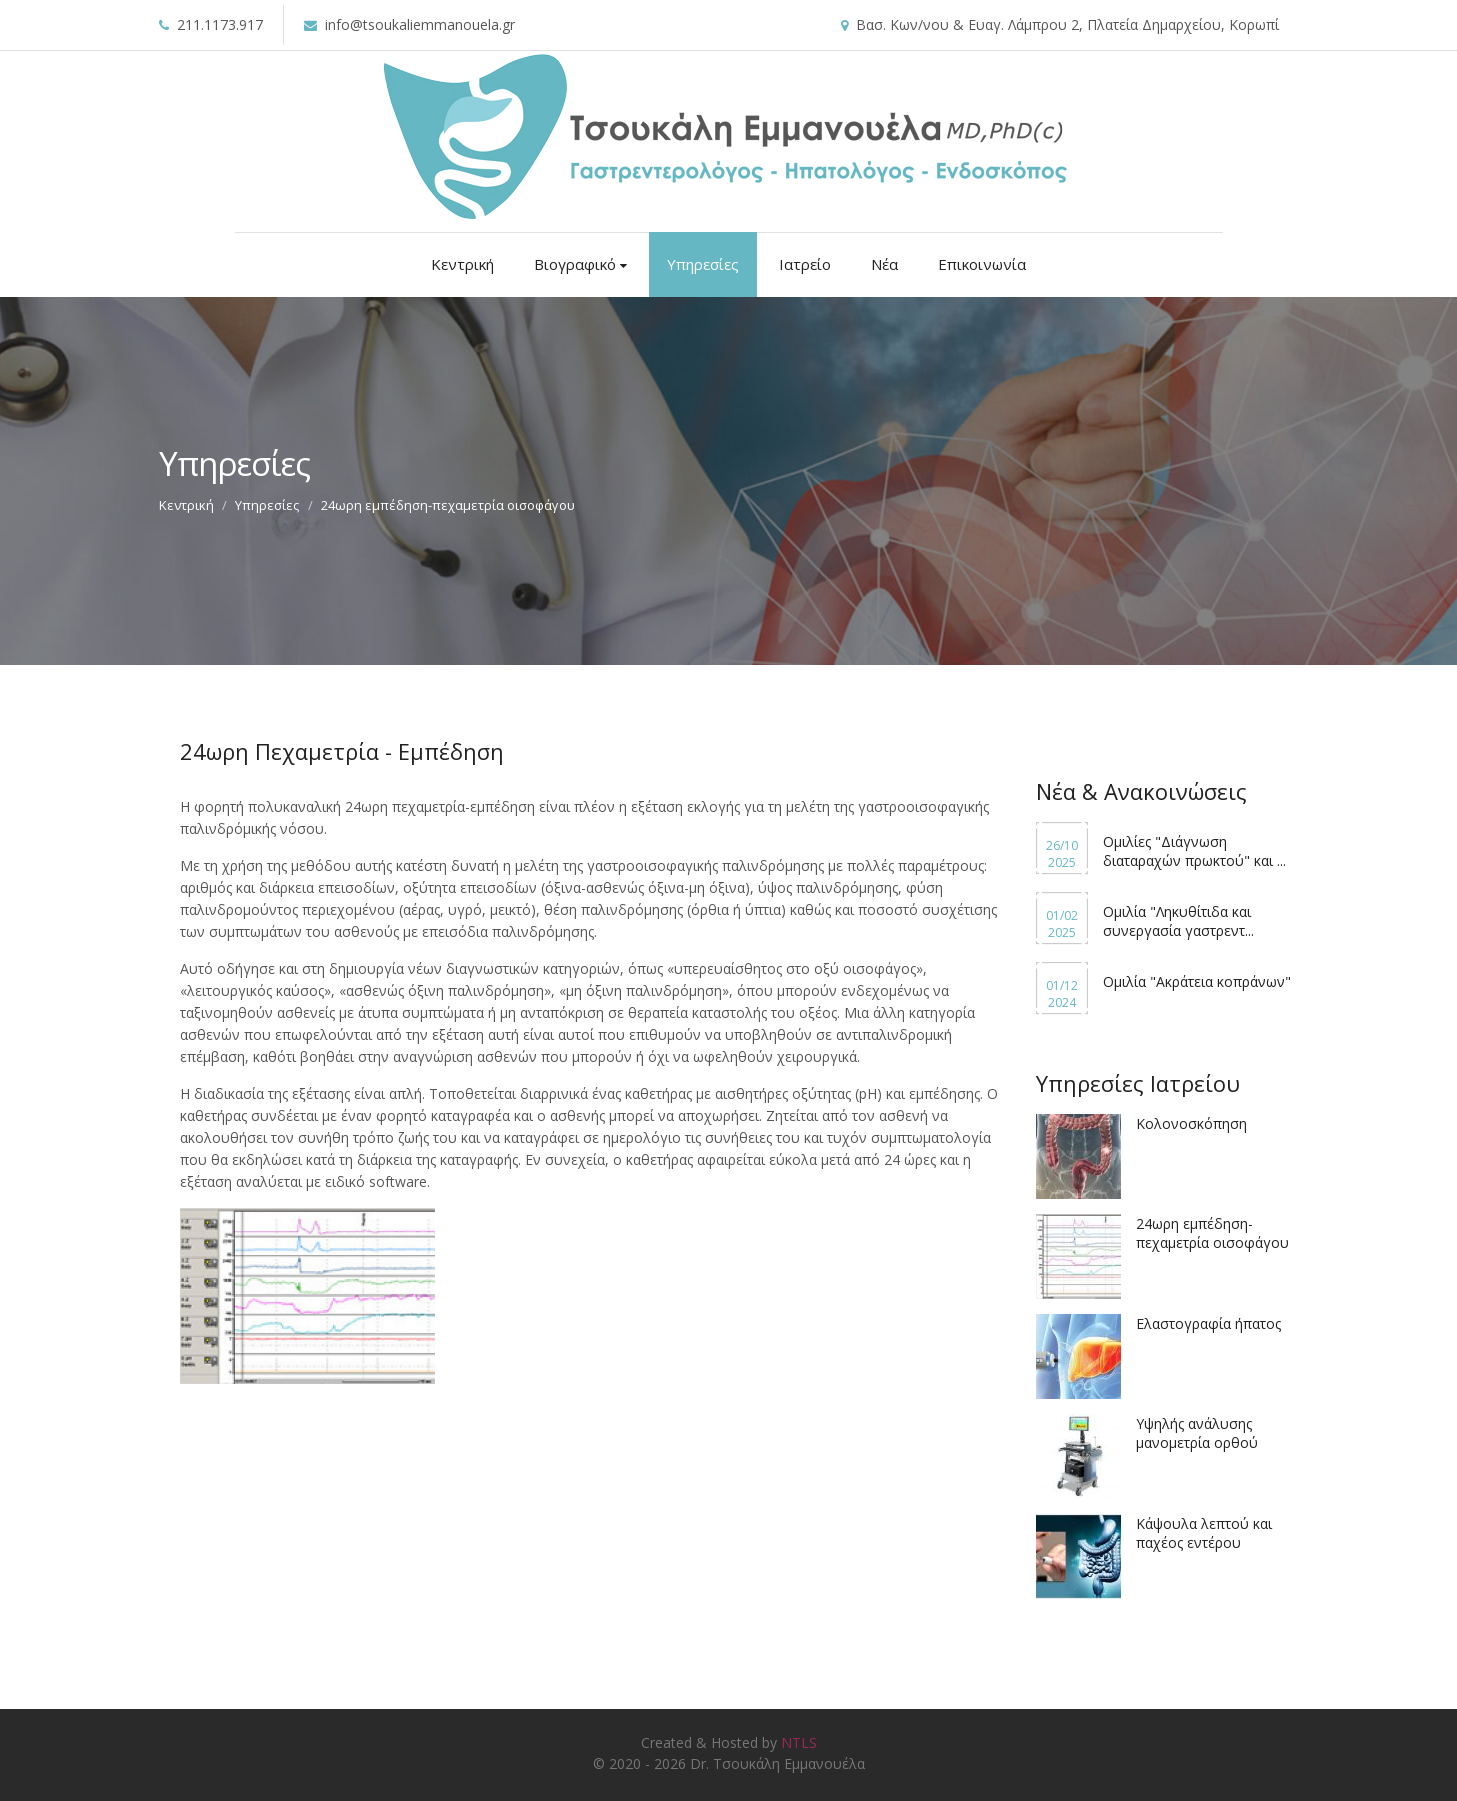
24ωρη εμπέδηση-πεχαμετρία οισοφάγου (1212, 1233)
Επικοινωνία (982, 264)
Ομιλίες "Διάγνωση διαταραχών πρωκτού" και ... (1194, 851)
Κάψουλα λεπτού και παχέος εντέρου (1204, 1533)
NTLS (799, 1742)
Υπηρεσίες (703, 264)
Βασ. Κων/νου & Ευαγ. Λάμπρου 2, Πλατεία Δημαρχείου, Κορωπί (1067, 24)
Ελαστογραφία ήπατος (1208, 1323)
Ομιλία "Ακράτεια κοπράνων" (1197, 981)
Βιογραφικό (580, 264)
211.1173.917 (220, 24)
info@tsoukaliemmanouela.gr (420, 24)
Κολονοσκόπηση (1191, 1123)
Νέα (884, 264)
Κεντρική (462, 264)
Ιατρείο (805, 264)
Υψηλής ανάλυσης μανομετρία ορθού (1197, 1433)
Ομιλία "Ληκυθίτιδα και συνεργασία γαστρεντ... (1178, 921)
